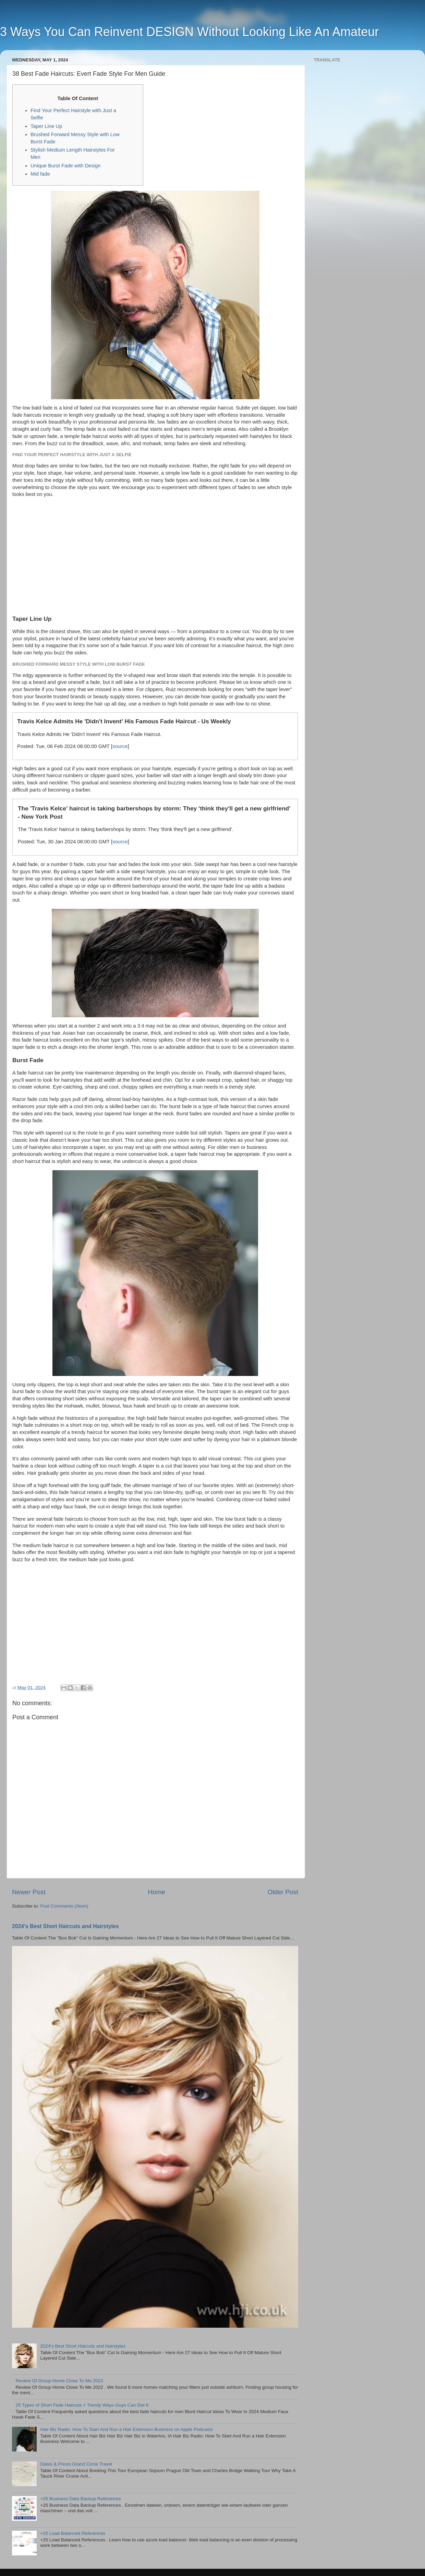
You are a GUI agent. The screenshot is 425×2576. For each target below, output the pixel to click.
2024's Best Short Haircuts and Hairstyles (65, 1926)
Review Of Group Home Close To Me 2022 (59, 2380)
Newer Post (29, 1892)
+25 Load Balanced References (72, 2533)
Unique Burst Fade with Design (66, 165)
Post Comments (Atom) (64, 1906)
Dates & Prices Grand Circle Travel (76, 2464)
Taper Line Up (46, 126)
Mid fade (40, 174)
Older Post (283, 1892)
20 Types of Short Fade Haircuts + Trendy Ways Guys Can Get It (81, 2405)
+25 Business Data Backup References (80, 2498)
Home (156, 1892)
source (120, 746)
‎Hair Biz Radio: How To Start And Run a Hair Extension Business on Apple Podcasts (126, 2429)
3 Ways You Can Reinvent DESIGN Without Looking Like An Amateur (189, 32)
